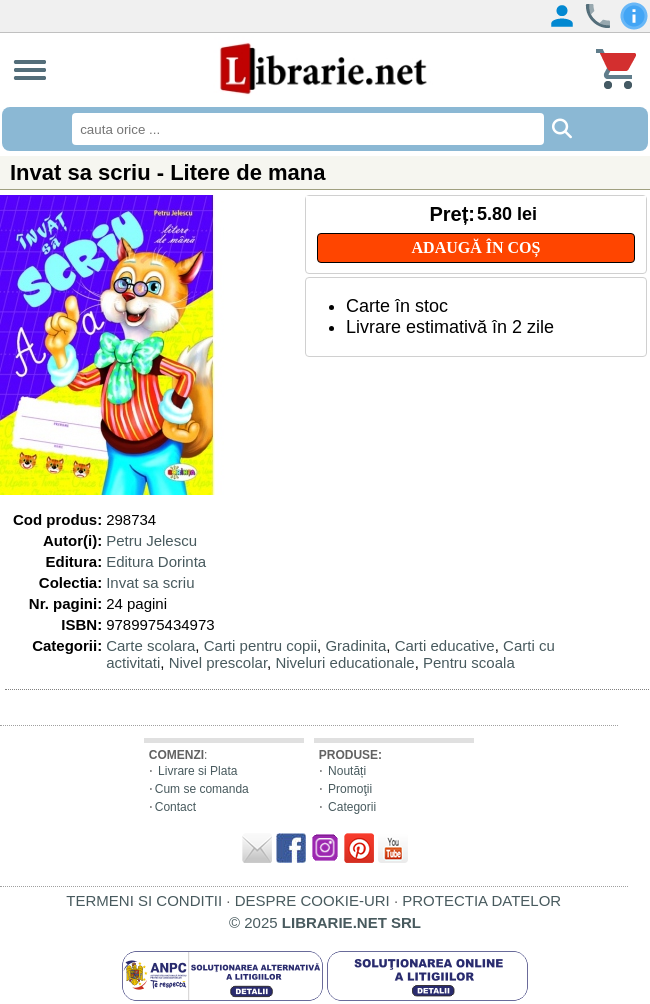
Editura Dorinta (156, 561)
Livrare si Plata (197, 771)
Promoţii (350, 789)
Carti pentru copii (260, 645)
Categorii (352, 807)
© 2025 (325, 922)
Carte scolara (150, 645)
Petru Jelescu (151, 540)
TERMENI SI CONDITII (144, 900)
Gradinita (355, 645)
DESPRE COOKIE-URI (312, 900)
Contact (175, 807)
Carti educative (445, 645)
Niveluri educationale (344, 662)
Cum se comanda (202, 789)
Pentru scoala (469, 662)
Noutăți (347, 771)
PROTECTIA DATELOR (481, 900)
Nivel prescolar (218, 662)
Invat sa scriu (150, 582)
